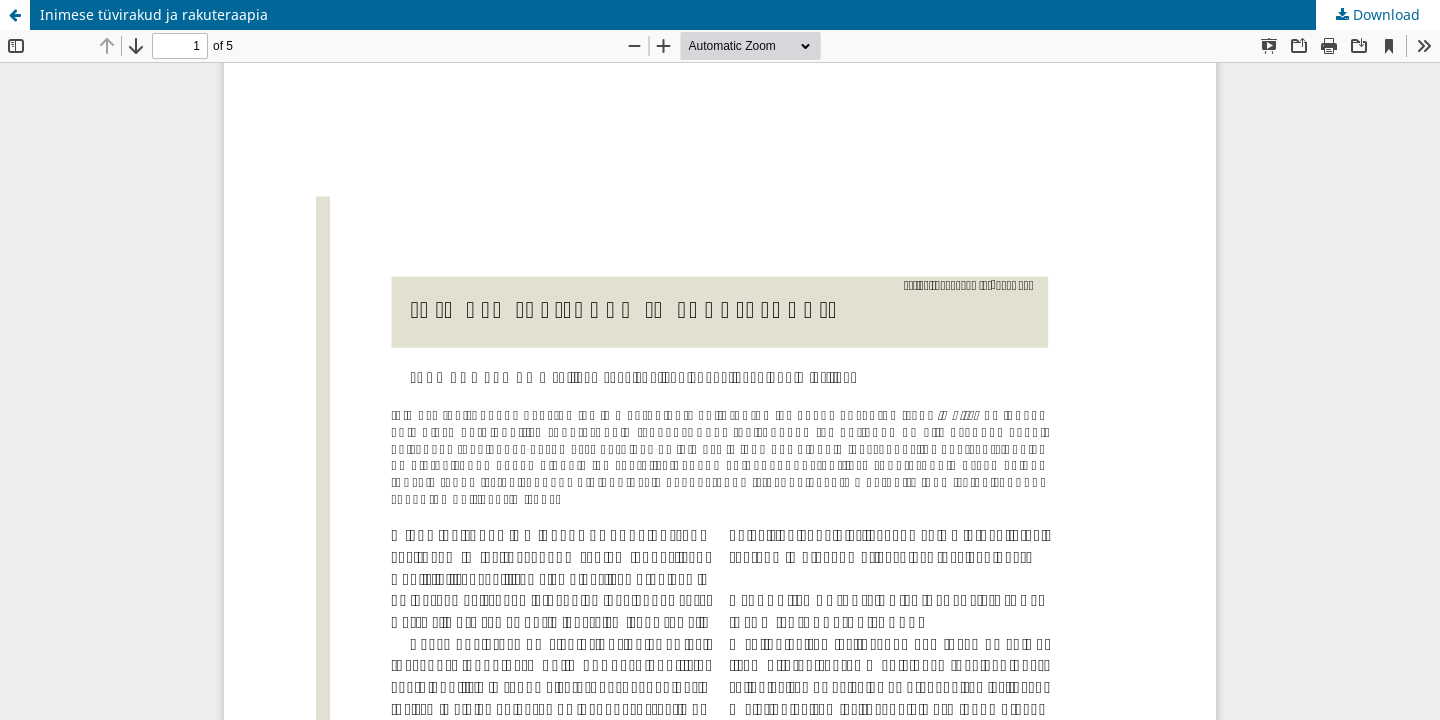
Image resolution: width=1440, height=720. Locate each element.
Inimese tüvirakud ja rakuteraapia (154, 14)
